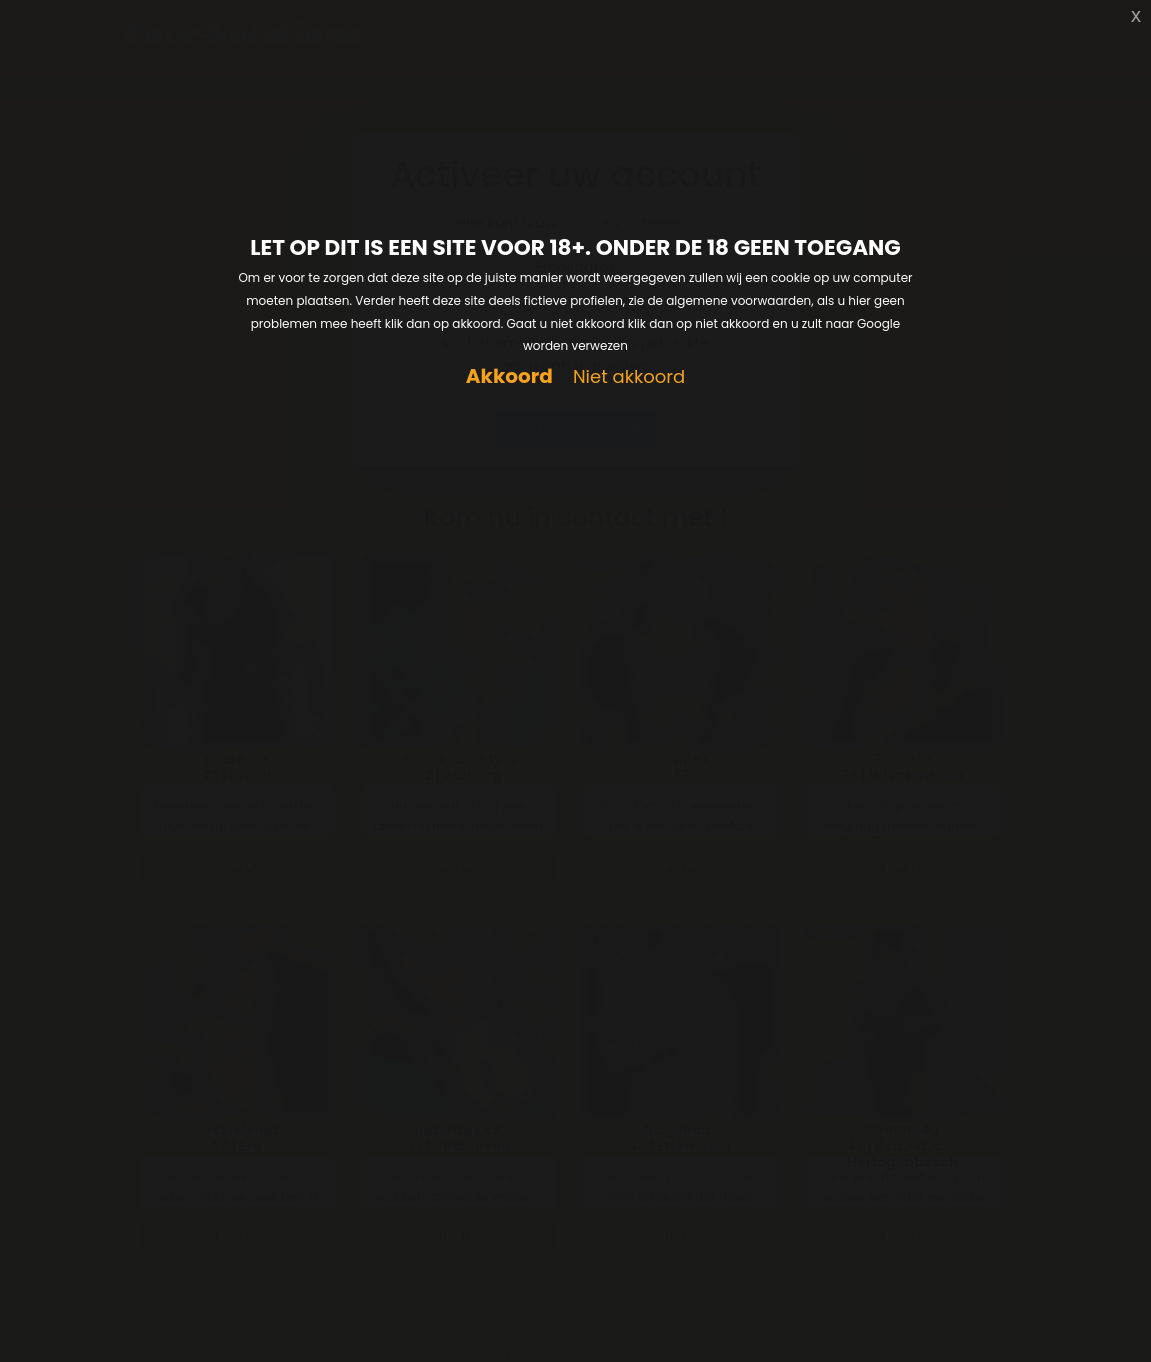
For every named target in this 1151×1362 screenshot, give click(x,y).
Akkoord (509, 376)
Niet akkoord (629, 377)
